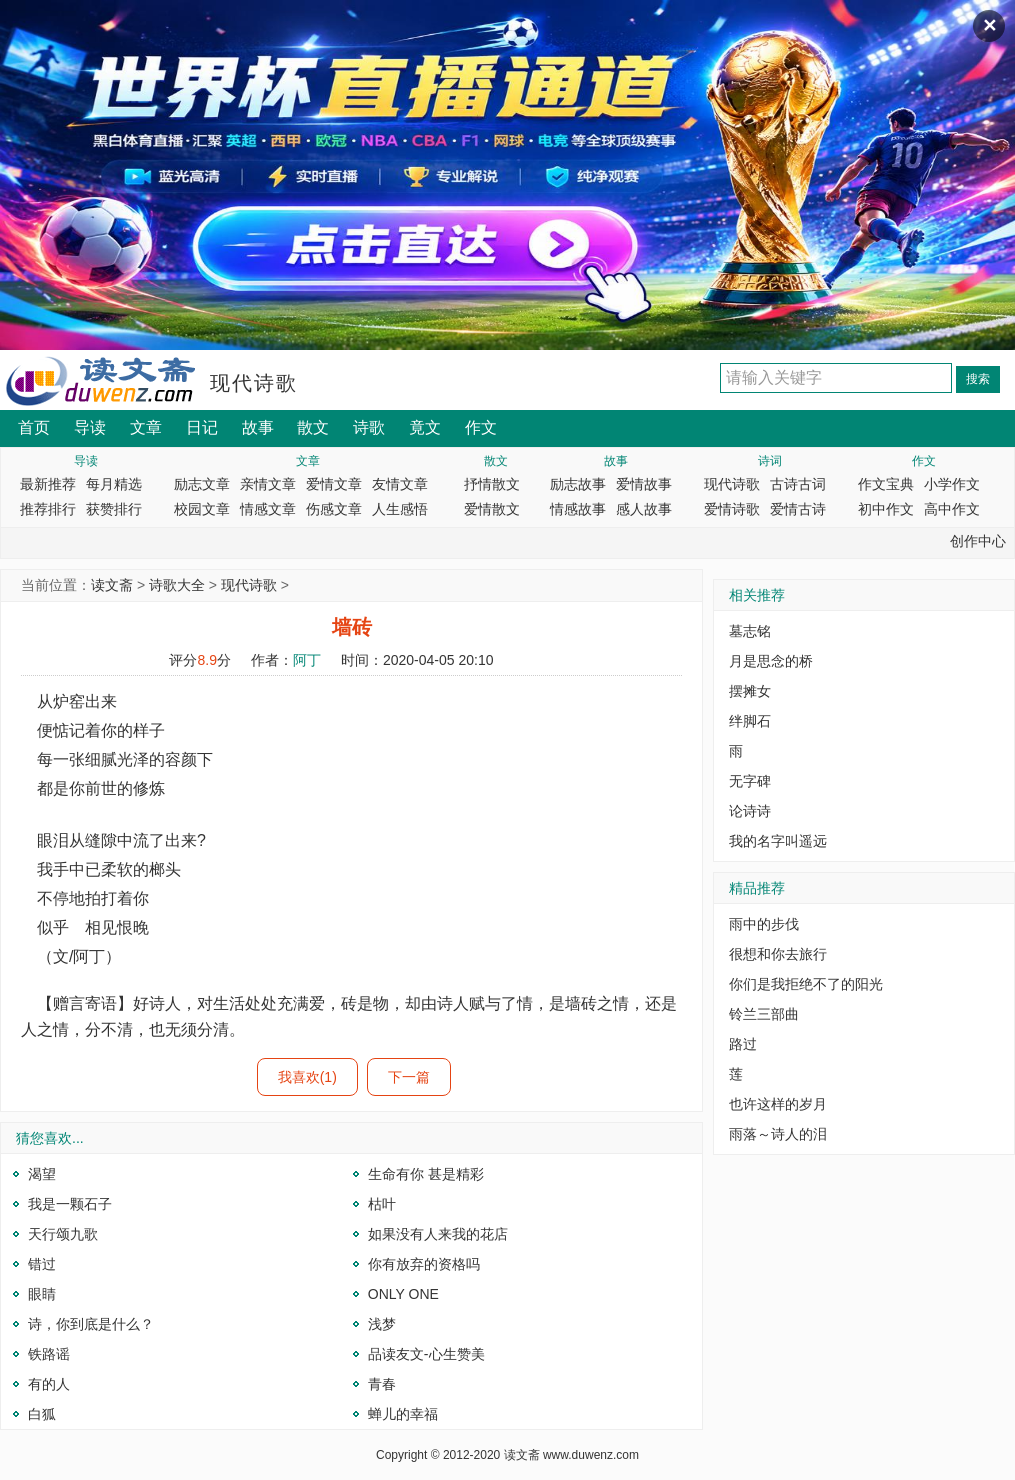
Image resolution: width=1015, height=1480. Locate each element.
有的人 (49, 1384)
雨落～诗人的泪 (778, 1134)
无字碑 (750, 781)
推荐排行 (48, 509)
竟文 (425, 427)
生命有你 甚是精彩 (426, 1174)
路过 (743, 1044)
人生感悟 (400, 509)
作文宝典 (886, 484)
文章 (146, 427)
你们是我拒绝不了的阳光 (806, 984)
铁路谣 (49, 1354)
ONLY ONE (403, 1294)
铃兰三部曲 (764, 1014)
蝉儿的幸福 (403, 1414)
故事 (258, 427)
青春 (382, 1384)
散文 (313, 427)
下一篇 (409, 1077)
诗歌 (369, 427)
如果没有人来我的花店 (438, 1234)
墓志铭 (750, 631)
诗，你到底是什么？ (91, 1324)
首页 (34, 427)
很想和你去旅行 (778, 954)
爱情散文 (492, 509)
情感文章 (268, 509)
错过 (42, 1264)
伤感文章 (334, 509)
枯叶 (382, 1204)
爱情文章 (334, 484)
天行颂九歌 (63, 1234)
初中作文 (886, 509)
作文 (481, 427)
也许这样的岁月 (778, 1104)
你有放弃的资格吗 (424, 1264)
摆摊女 (750, 691)
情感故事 (578, 509)
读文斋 (112, 585)
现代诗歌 (732, 484)
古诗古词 (798, 484)
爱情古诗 (798, 509)
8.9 (206, 660)
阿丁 (307, 660)
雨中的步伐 (764, 924)
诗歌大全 (177, 585)
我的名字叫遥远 (778, 841)
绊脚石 (750, 721)
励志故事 (578, 484)
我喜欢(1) (307, 1077)
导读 (90, 427)
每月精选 (114, 484)
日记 (202, 427)
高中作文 (952, 509)
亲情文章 (268, 484)
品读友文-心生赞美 (426, 1354)
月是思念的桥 (771, 661)
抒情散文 (492, 484)
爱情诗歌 (732, 509)
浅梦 (382, 1324)
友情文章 (400, 484)
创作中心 (978, 541)
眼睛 (42, 1294)
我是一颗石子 (70, 1204)
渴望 (42, 1174)
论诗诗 (750, 811)
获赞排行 (114, 509)
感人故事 (644, 509)
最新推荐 (48, 484)
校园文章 (202, 509)
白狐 (42, 1414)
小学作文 (952, 484)
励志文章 (202, 484)
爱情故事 (644, 484)
